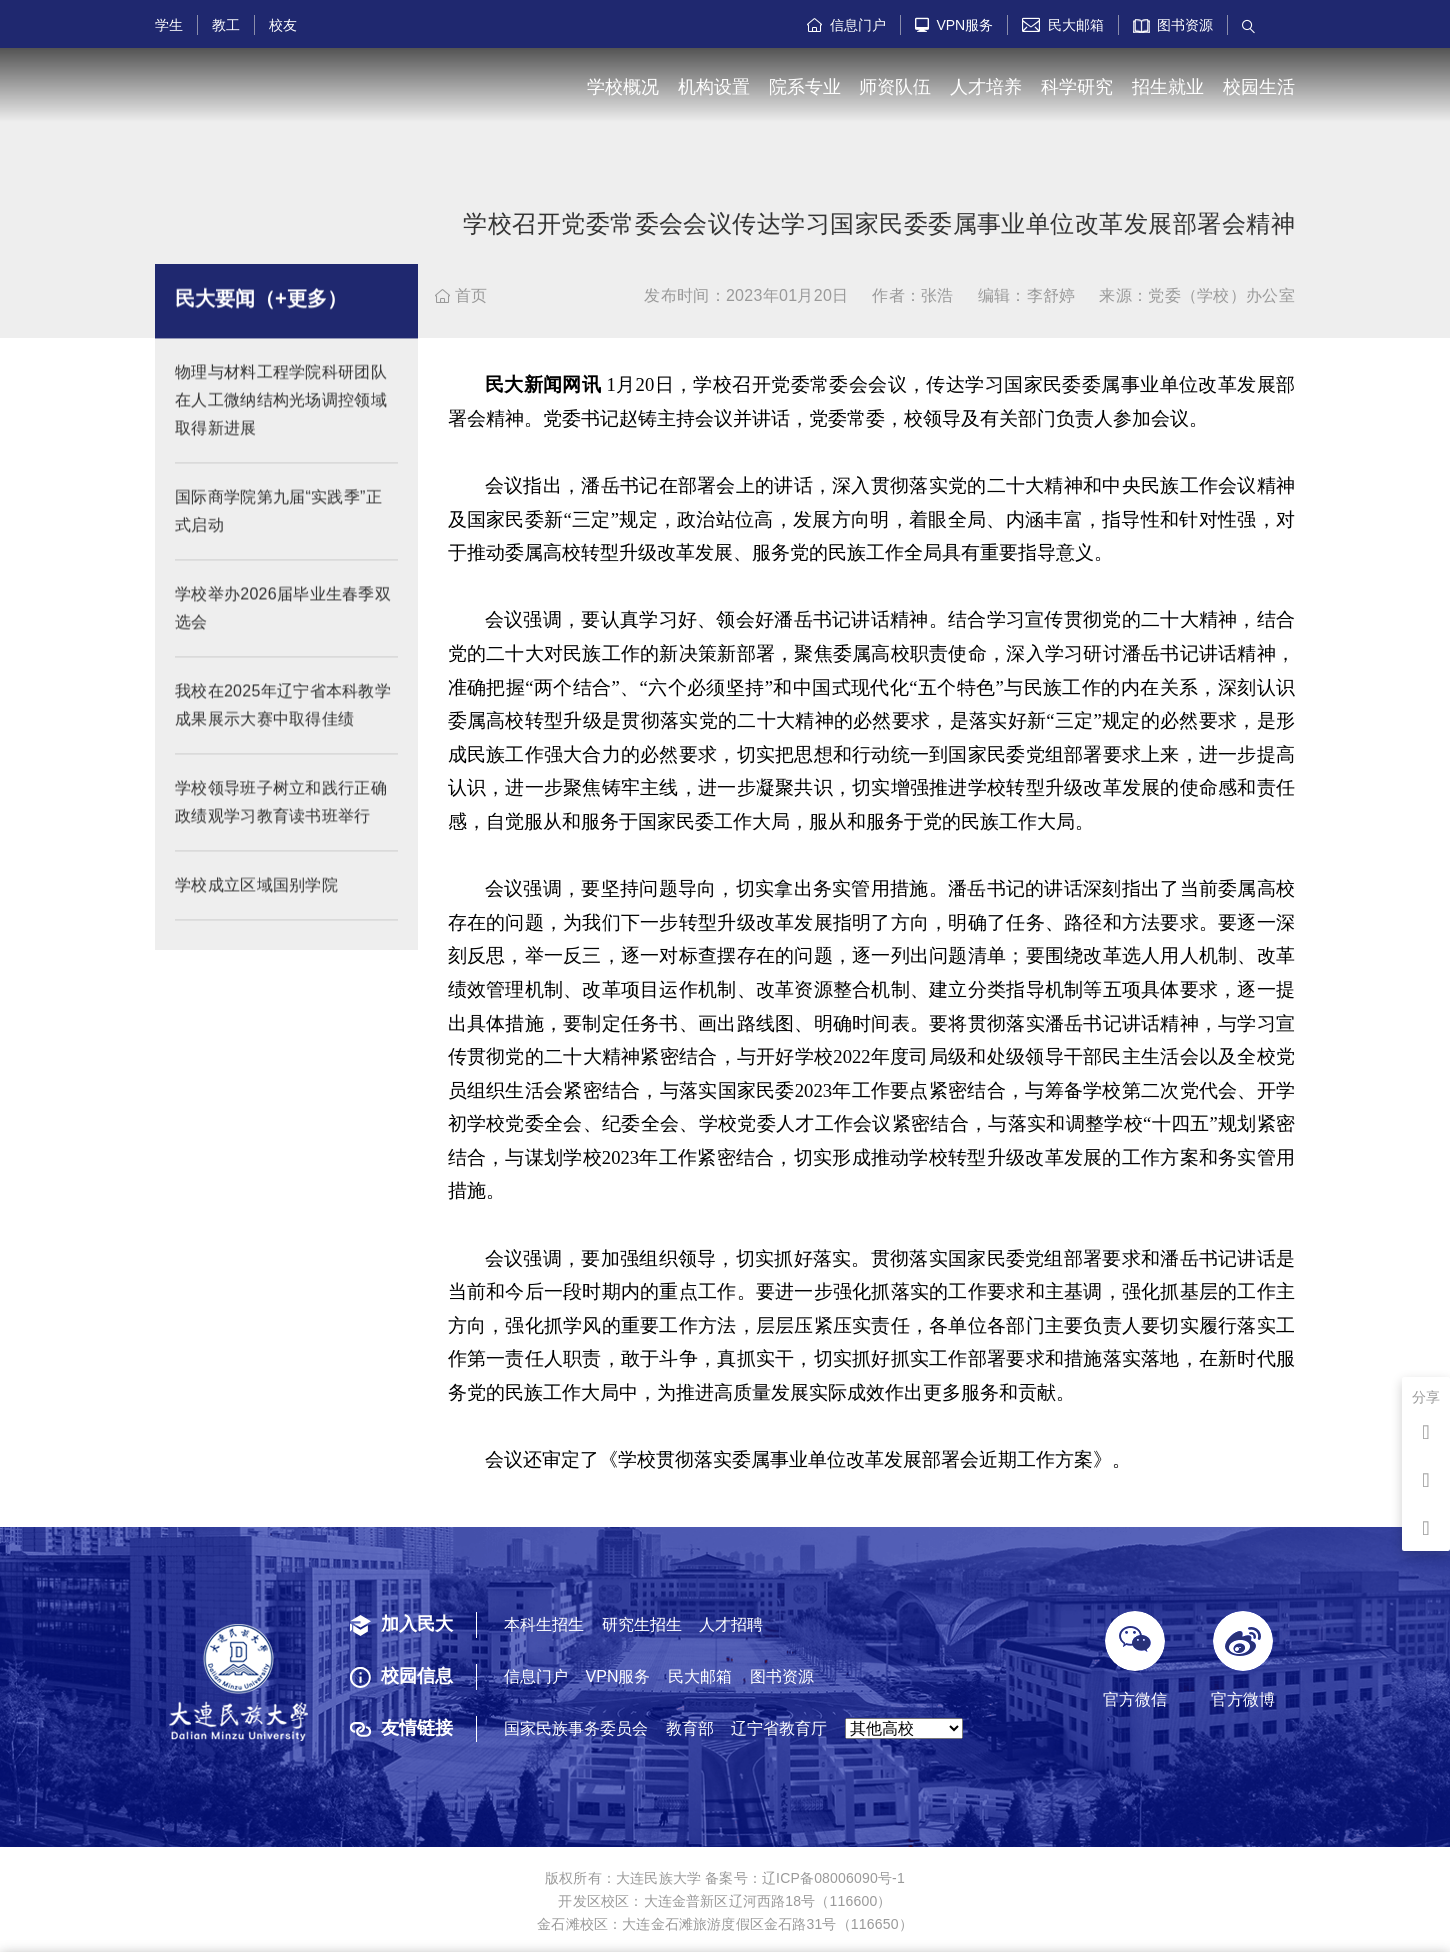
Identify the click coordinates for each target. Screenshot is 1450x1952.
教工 (226, 25)
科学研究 (1077, 87)
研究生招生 (642, 1624)
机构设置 (714, 87)
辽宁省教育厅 (779, 1728)
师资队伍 (895, 87)
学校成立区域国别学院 (256, 901)
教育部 (690, 1728)
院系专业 (805, 87)
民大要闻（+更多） (261, 315)
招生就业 (1168, 87)
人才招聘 (731, 1624)
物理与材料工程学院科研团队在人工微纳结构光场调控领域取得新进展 (281, 416)
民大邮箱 (1063, 25)
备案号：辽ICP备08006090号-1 (805, 1878)
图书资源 (1173, 25)
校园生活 (1259, 87)
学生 (169, 25)
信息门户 (846, 25)
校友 (283, 25)
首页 (461, 295)
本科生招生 (544, 1624)
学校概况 (623, 87)
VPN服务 (954, 25)
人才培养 (986, 87)
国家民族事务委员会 (576, 1728)
